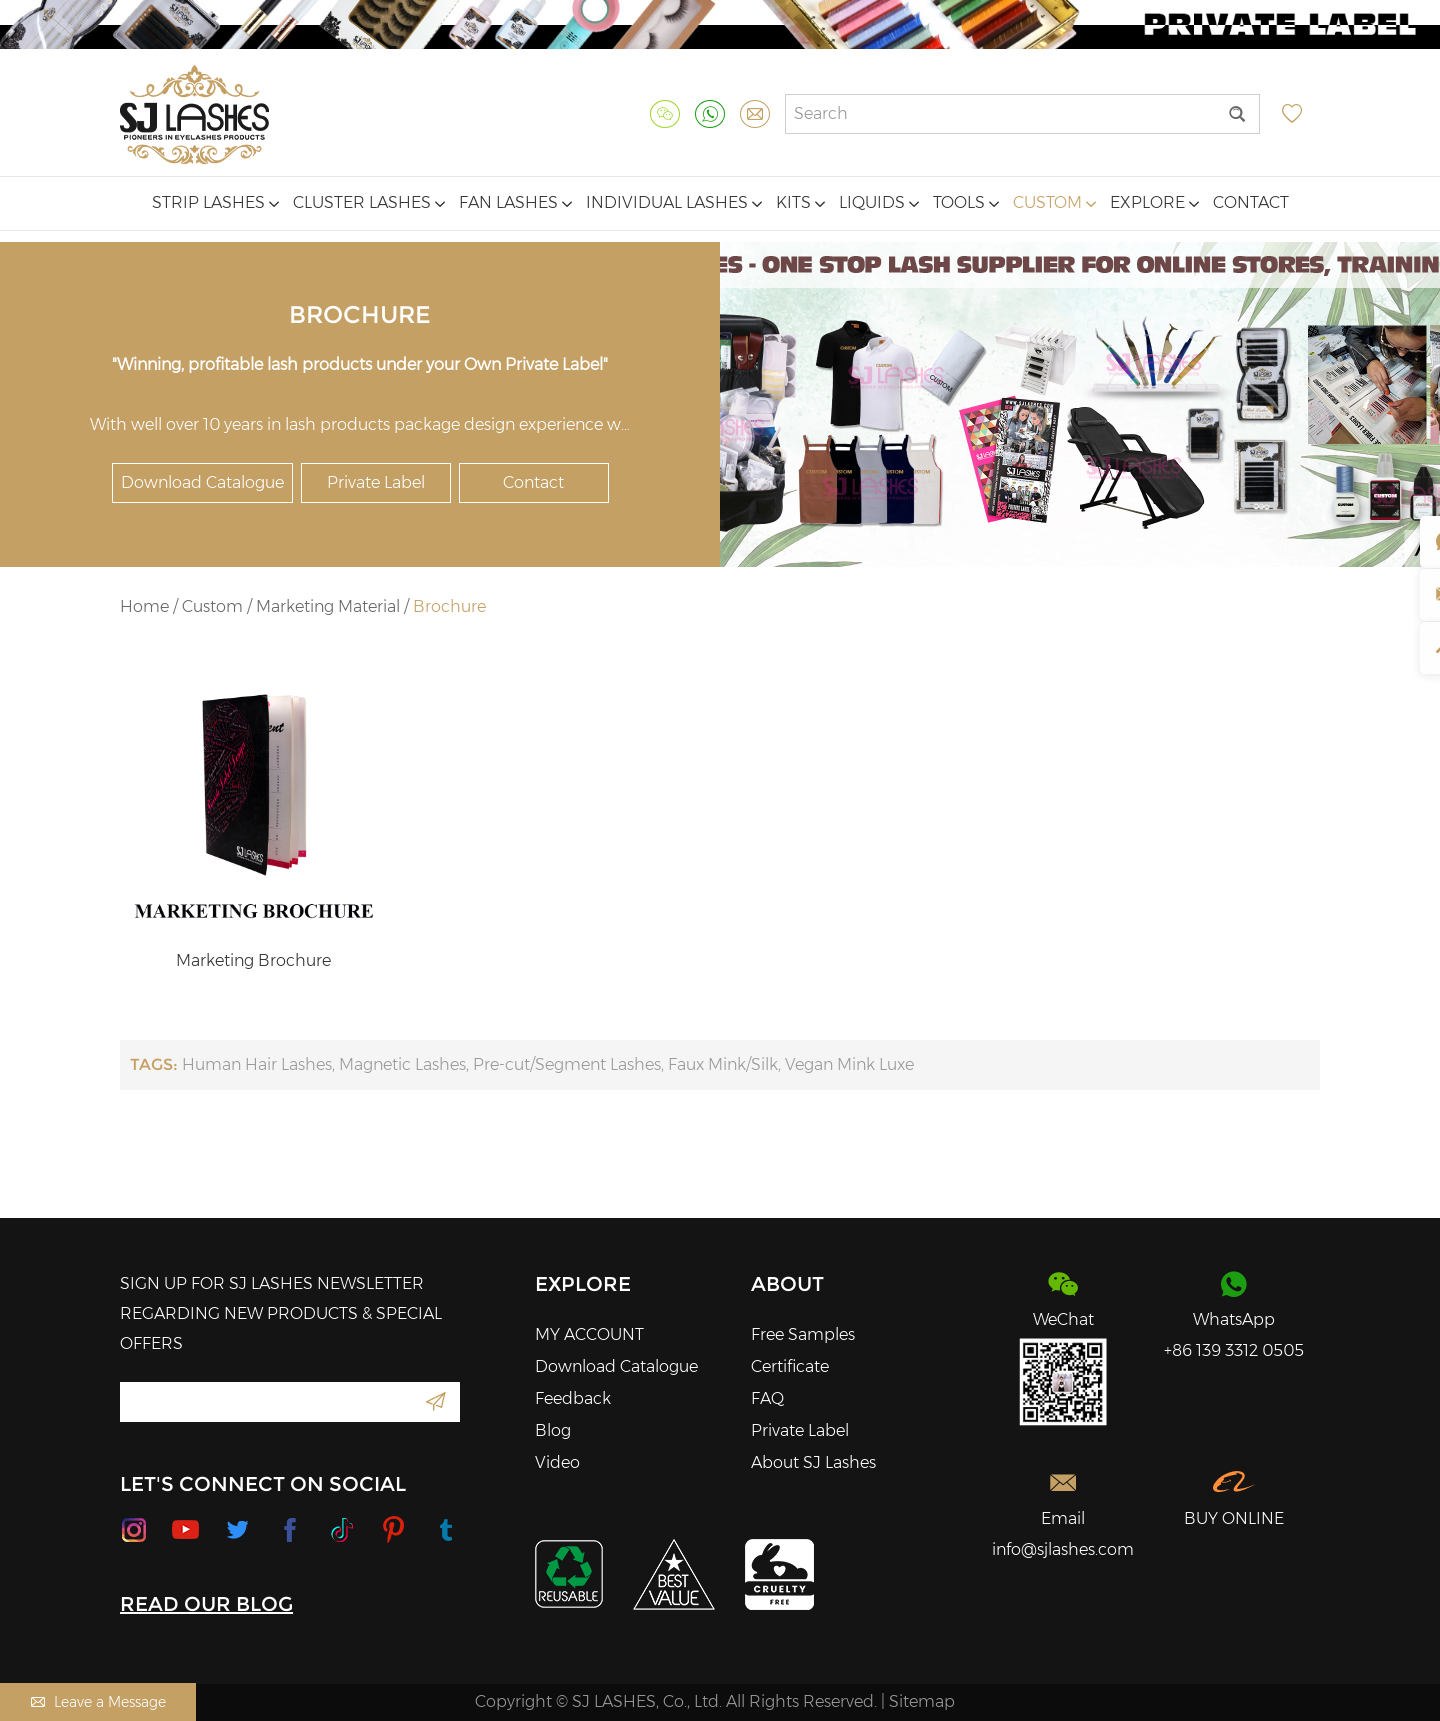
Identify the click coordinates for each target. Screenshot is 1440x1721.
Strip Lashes (215, 202)
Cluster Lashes (369, 202)
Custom (1054, 202)
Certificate (790, 1366)
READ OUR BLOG (206, 1604)
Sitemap (922, 1701)
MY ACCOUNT (589, 1334)
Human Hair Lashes (257, 1064)
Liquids (879, 202)
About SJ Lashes (813, 1462)
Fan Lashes (515, 202)
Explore (1154, 202)
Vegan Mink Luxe (849, 1064)
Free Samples (803, 1334)
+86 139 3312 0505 (1234, 1350)
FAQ (767, 1398)
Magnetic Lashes (402, 1064)
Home (144, 606)
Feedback (573, 1398)
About (787, 1284)
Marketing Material (328, 606)
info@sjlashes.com (1063, 1549)
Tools (966, 202)
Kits (800, 202)
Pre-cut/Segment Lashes (567, 1064)
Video (557, 1462)
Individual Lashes (674, 202)
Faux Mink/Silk (723, 1064)
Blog (553, 1430)
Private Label (376, 482)
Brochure (449, 606)
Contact (1251, 202)
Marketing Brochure (253, 960)
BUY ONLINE (1234, 1518)
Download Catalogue (202, 482)
